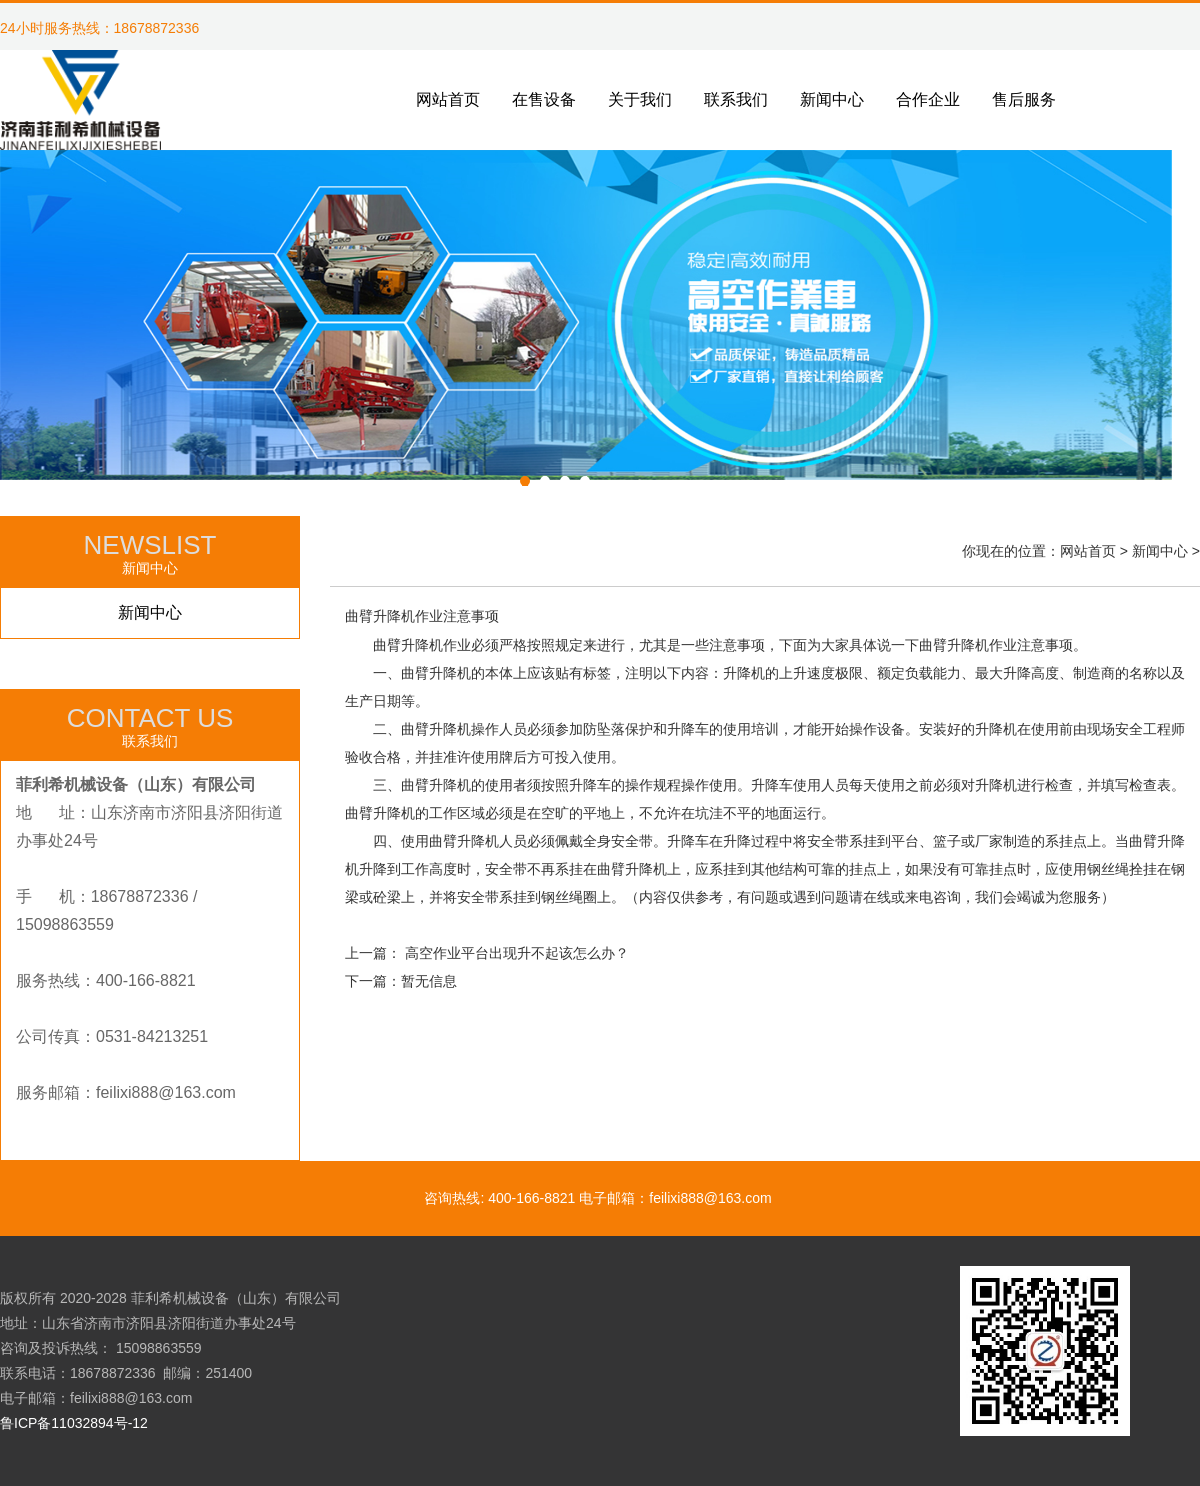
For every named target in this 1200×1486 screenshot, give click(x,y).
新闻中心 (150, 612)
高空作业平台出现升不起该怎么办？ (517, 953)
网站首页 (1088, 551)
